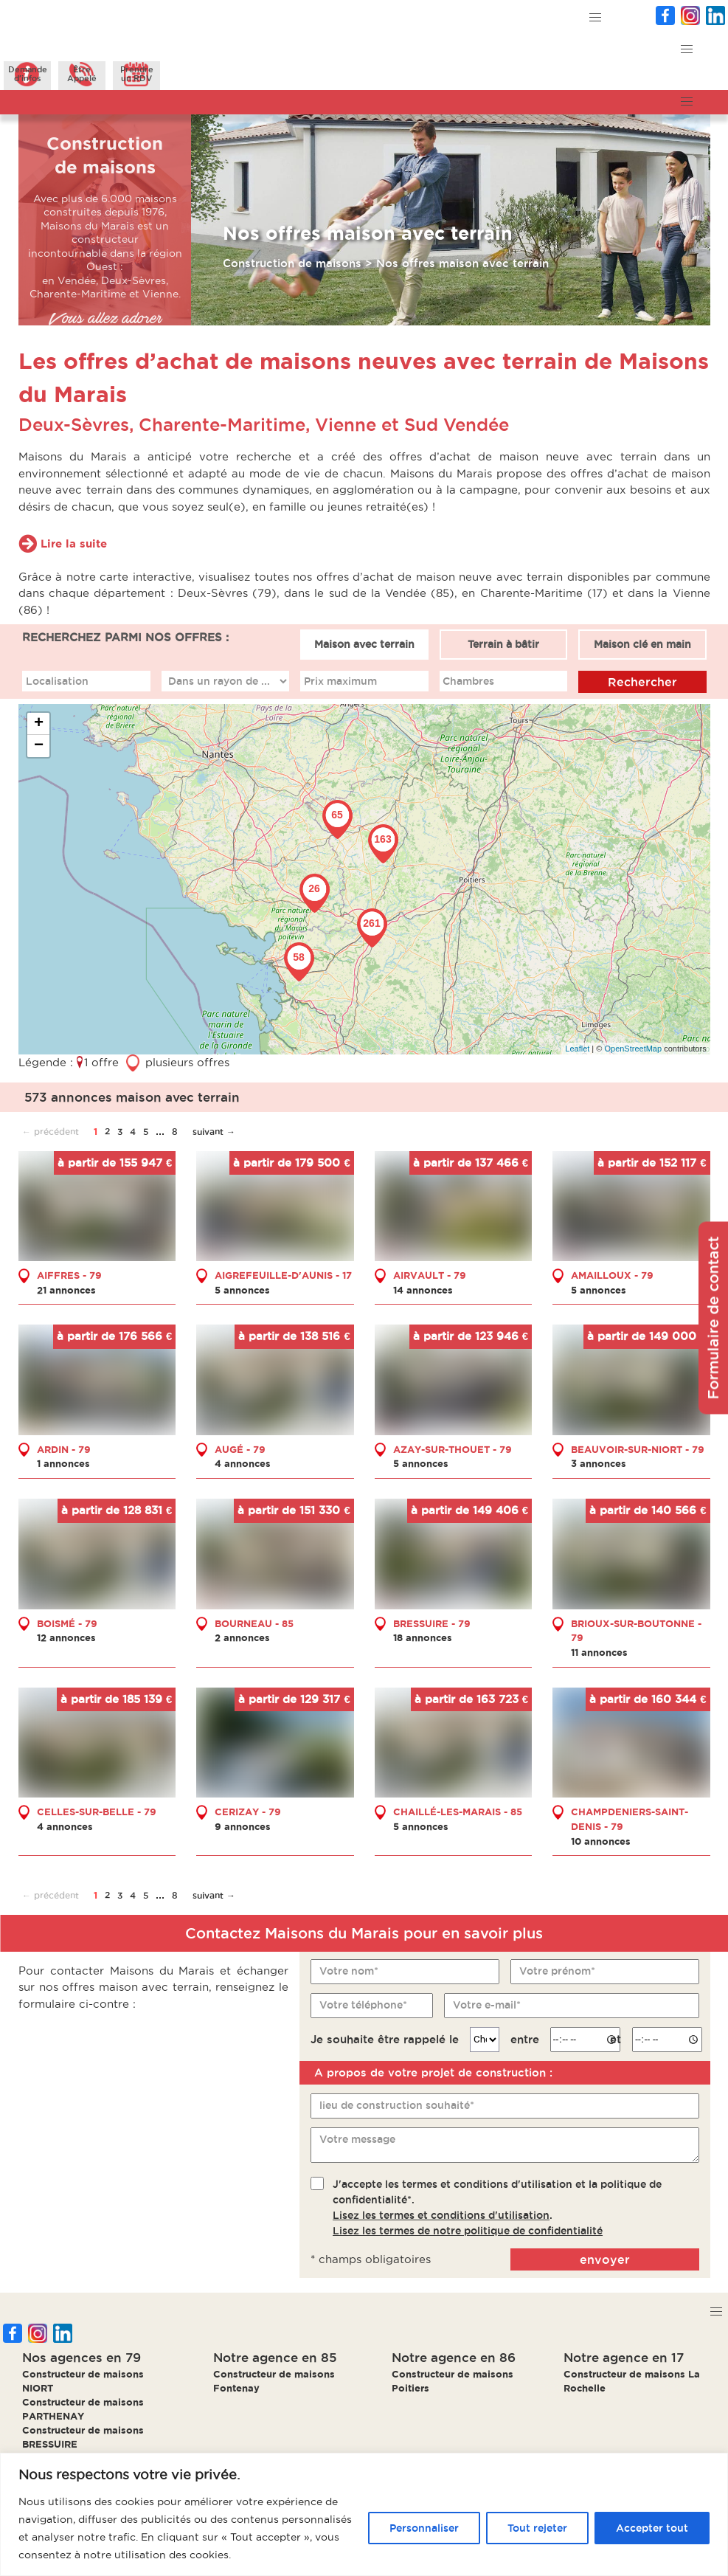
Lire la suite (74, 542)
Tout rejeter (537, 2528)
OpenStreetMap (633, 1047)
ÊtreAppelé (82, 74)
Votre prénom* (557, 1971)
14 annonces (423, 1289)
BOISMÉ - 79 (67, 1622)
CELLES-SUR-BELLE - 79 (96, 1811)
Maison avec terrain (363, 644)
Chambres (468, 680)
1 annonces (63, 1463)
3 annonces (598, 1463)
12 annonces (66, 1637)
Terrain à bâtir (502, 644)
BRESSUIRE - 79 (432, 1622)
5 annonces (242, 1289)
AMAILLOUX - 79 (612, 1275)
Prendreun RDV (136, 74)
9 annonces (243, 1826)
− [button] (39, 746)
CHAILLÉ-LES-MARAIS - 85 (457, 1811)
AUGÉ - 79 (240, 1448)
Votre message (357, 2139)
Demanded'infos (27, 74)
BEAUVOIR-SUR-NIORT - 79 (637, 1448)
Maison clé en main (642, 644)
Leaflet (577, 1047)
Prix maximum (339, 680)
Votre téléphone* (363, 2005)
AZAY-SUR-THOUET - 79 (452, 1448)
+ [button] (39, 724)
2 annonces (242, 1637)
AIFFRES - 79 (69, 1275)
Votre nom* (348, 1971)
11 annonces (599, 1652)
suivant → (214, 1131)
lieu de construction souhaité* (396, 2105)
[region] (364, 2514)
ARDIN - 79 (64, 1448)
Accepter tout (652, 2528)
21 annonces (66, 1289)
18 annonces (422, 1637)
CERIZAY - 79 (248, 1811)
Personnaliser (424, 2528)
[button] (595, 18)
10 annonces (601, 1840)
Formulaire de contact (713, 1317)
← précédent (50, 1131)
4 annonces (243, 1463)
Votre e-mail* (486, 2005)
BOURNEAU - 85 (254, 1622)
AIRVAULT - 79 (429, 1275)
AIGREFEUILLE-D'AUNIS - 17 (283, 1275)
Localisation (56, 680)
